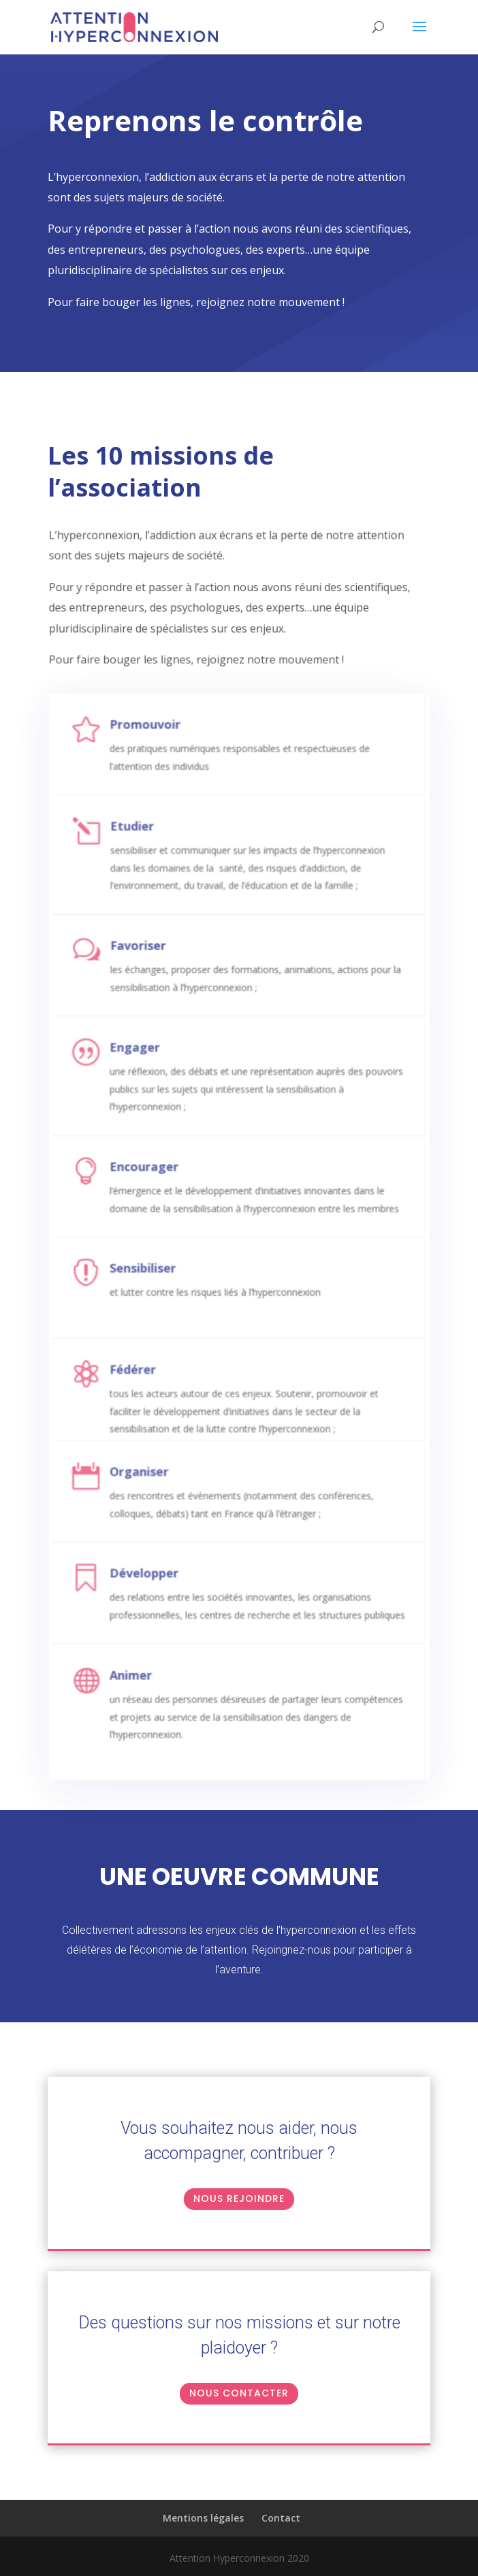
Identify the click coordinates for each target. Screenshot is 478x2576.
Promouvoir (164, 759)
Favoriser (158, 970)
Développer (163, 1568)
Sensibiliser (162, 1277)
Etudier (153, 859)
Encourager (163, 1180)
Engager (156, 1069)
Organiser (159, 1471)
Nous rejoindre (239, 2198)
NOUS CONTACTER (239, 2393)
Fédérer (154, 1374)
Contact (280, 2517)
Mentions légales (203, 2517)
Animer (153, 1671)
